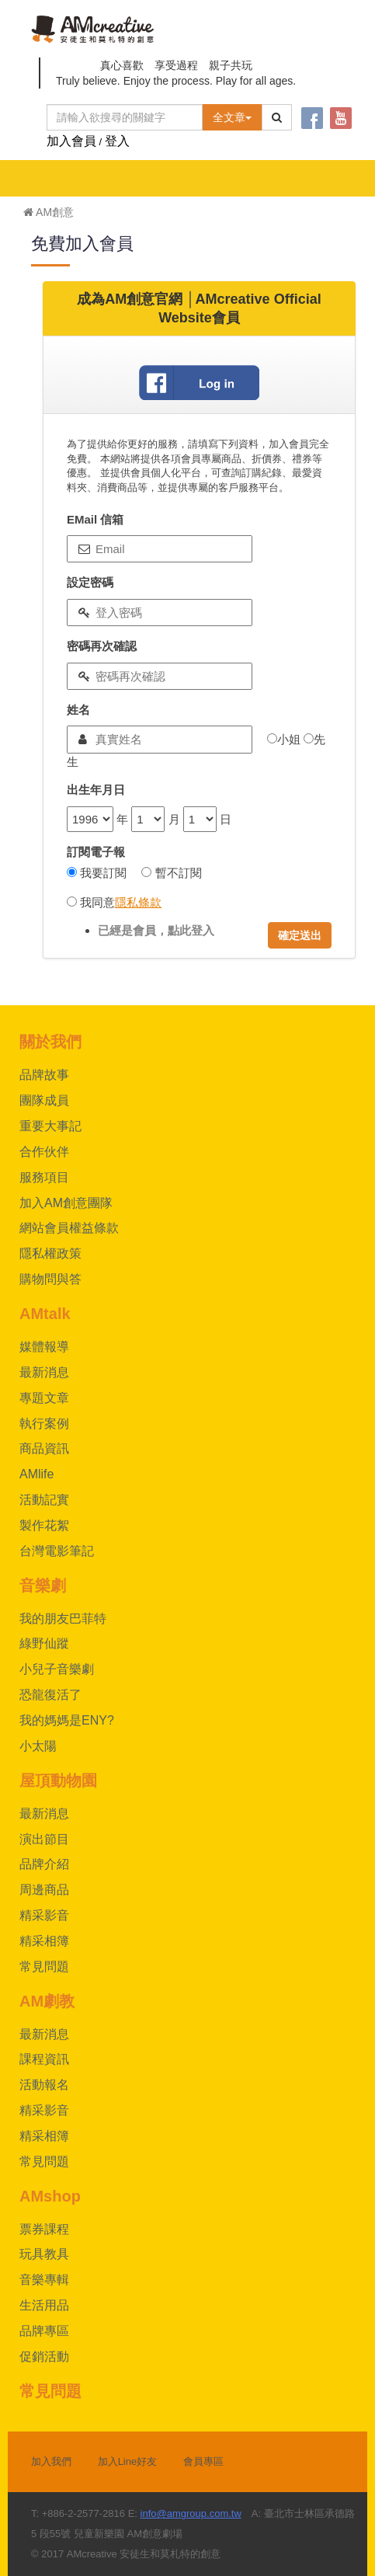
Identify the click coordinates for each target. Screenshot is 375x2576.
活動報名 (44, 2084)
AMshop (50, 2196)
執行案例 (44, 1423)
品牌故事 (44, 1074)
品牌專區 (44, 2331)
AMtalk (45, 1313)
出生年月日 (96, 789)
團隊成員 (44, 1100)
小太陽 (38, 1746)
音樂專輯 (44, 2279)
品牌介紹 (44, 1864)
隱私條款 (138, 902)
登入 (117, 141)
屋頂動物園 (58, 1780)
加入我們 (51, 2461)
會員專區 (203, 2461)
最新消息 (44, 1372)
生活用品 (44, 2305)
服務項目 (44, 1177)
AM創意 (48, 212)
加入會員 (71, 141)
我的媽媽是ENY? (66, 1720)
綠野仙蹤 (44, 1643)
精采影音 (44, 1915)
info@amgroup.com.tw (191, 2513)
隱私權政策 (50, 1253)
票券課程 (44, 2229)
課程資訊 (44, 2059)
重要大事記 (50, 1126)
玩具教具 (44, 2254)
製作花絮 (44, 1525)
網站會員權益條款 (69, 1227)
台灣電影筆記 (56, 1551)
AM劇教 (47, 2001)
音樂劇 (42, 1585)
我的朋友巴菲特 (62, 1618)
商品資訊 (44, 1448)
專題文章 (44, 1398)
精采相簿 (44, 1941)
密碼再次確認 (102, 646)
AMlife (36, 1474)
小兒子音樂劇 (56, 1669)
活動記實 (44, 1499)
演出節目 (44, 1839)
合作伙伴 (44, 1151)
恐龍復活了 (50, 1694)
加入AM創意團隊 (66, 1203)
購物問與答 (50, 1279)
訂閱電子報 (96, 851)
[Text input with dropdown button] (125, 117)
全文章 (232, 117)
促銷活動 (44, 2356)
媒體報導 (44, 1346)
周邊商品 (44, 1889)
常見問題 (44, 1966)
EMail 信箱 (95, 519)
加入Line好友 (128, 2461)
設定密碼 (90, 582)
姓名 (78, 709)
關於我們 (50, 1041)
